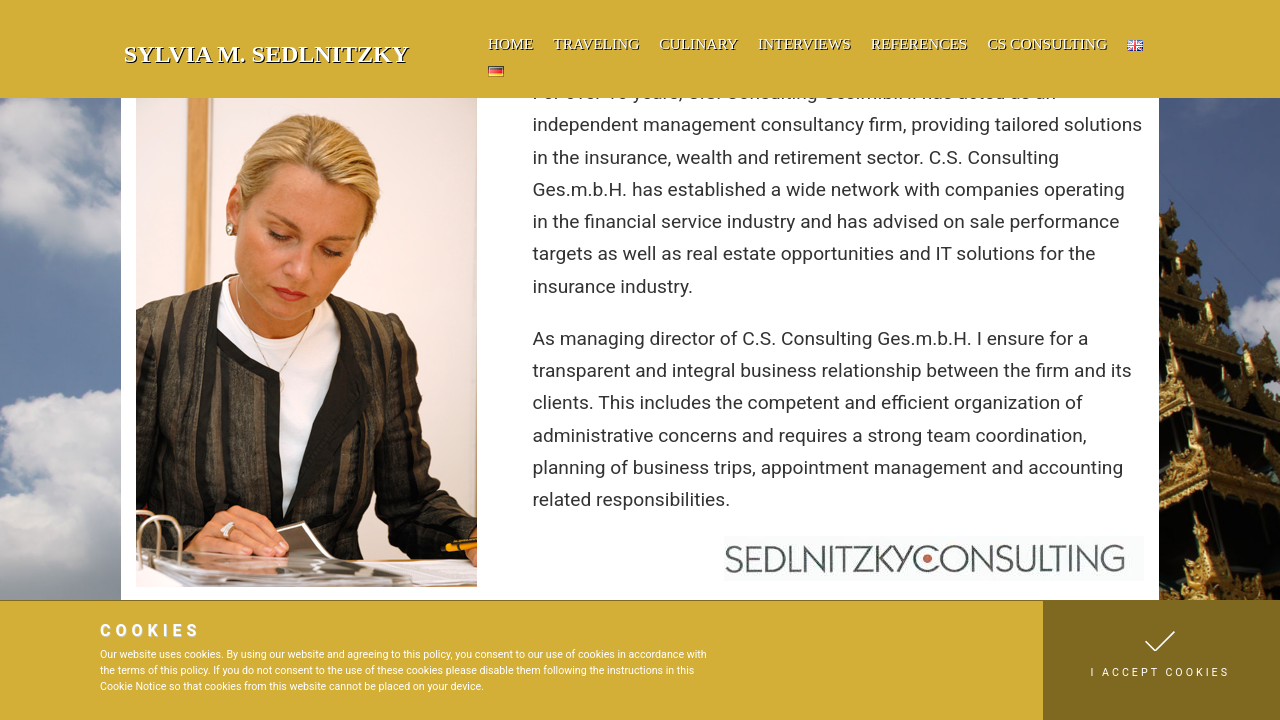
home (510, 43)
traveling (596, 43)
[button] (1161, 660)
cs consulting (1047, 43)
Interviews (804, 43)
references (919, 43)
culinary (698, 43)
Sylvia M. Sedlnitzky (266, 54)
